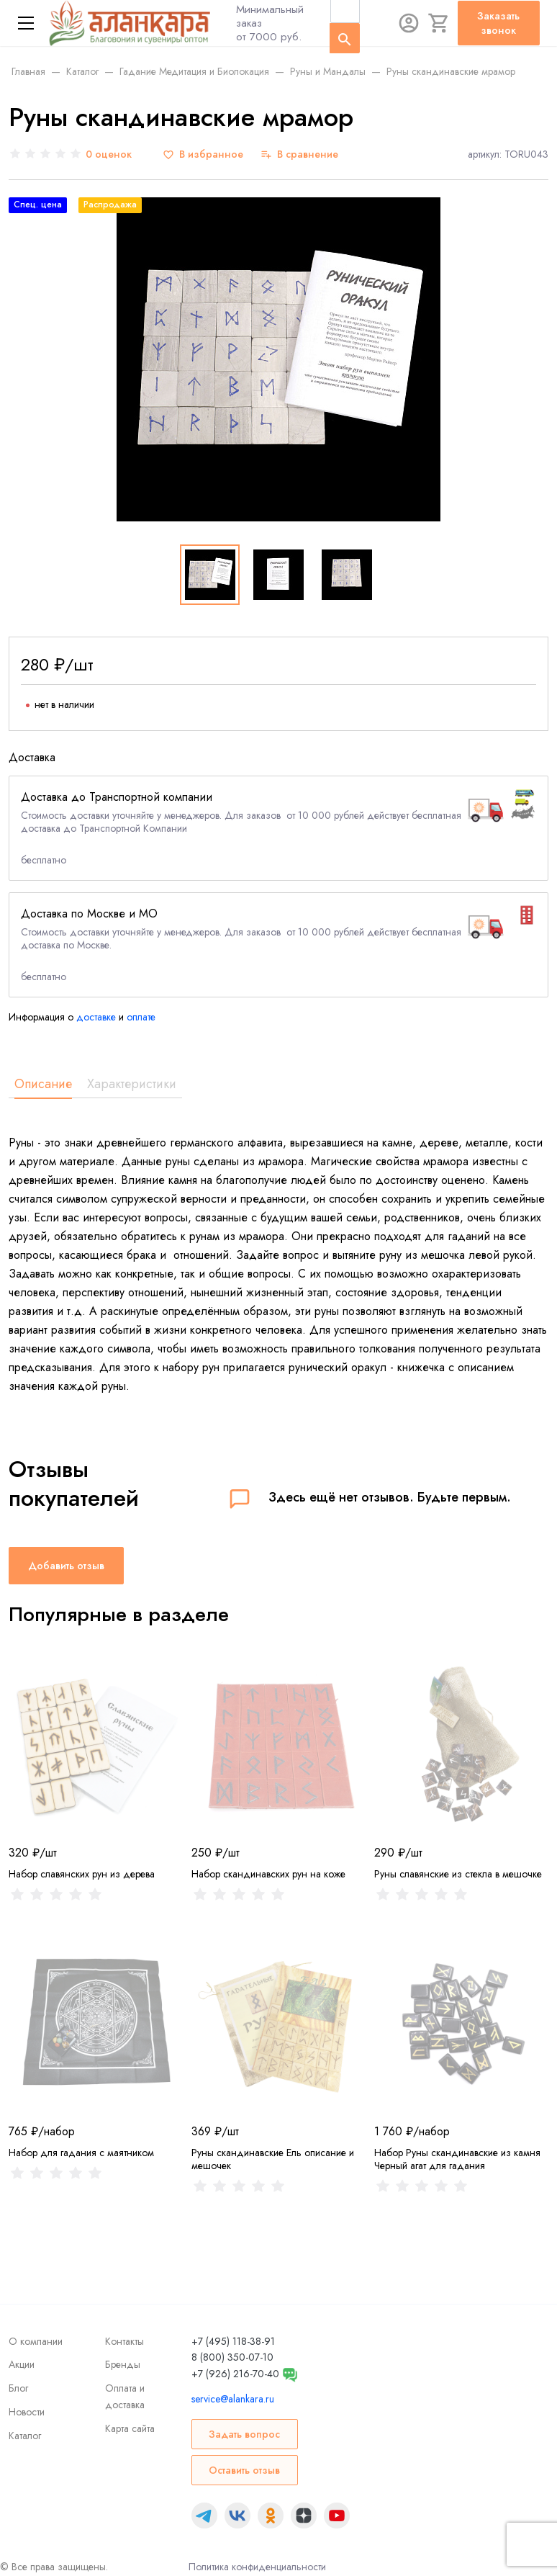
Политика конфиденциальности (257, 2566)
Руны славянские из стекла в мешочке (458, 1874)
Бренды (122, 2364)
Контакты (124, 2341)
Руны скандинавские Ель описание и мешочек (272, 2159)
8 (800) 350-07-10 (232, 2357)
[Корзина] (438, 23)
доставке (96, 1017)
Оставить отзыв (244, 2470)
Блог (18, 2388)
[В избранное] (203, 154)
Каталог (25, 2435)
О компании (36, 2341)
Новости (27, 2412)
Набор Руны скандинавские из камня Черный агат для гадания (457, 2159)
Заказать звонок (498, 23)
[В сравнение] (299, 154)
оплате (141, 1017)
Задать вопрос (244, 2434)
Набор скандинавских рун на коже (268, 1874)
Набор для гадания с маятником (81, 2152)
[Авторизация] (408, 23)
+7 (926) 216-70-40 (235, 2373)
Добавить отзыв (66, 1565)
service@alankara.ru (232, 2399)
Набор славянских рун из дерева (82, 1874)
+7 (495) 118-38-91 (233, 2341)
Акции (22, 2364)
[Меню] (26, 23)
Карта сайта (130, 2428)
